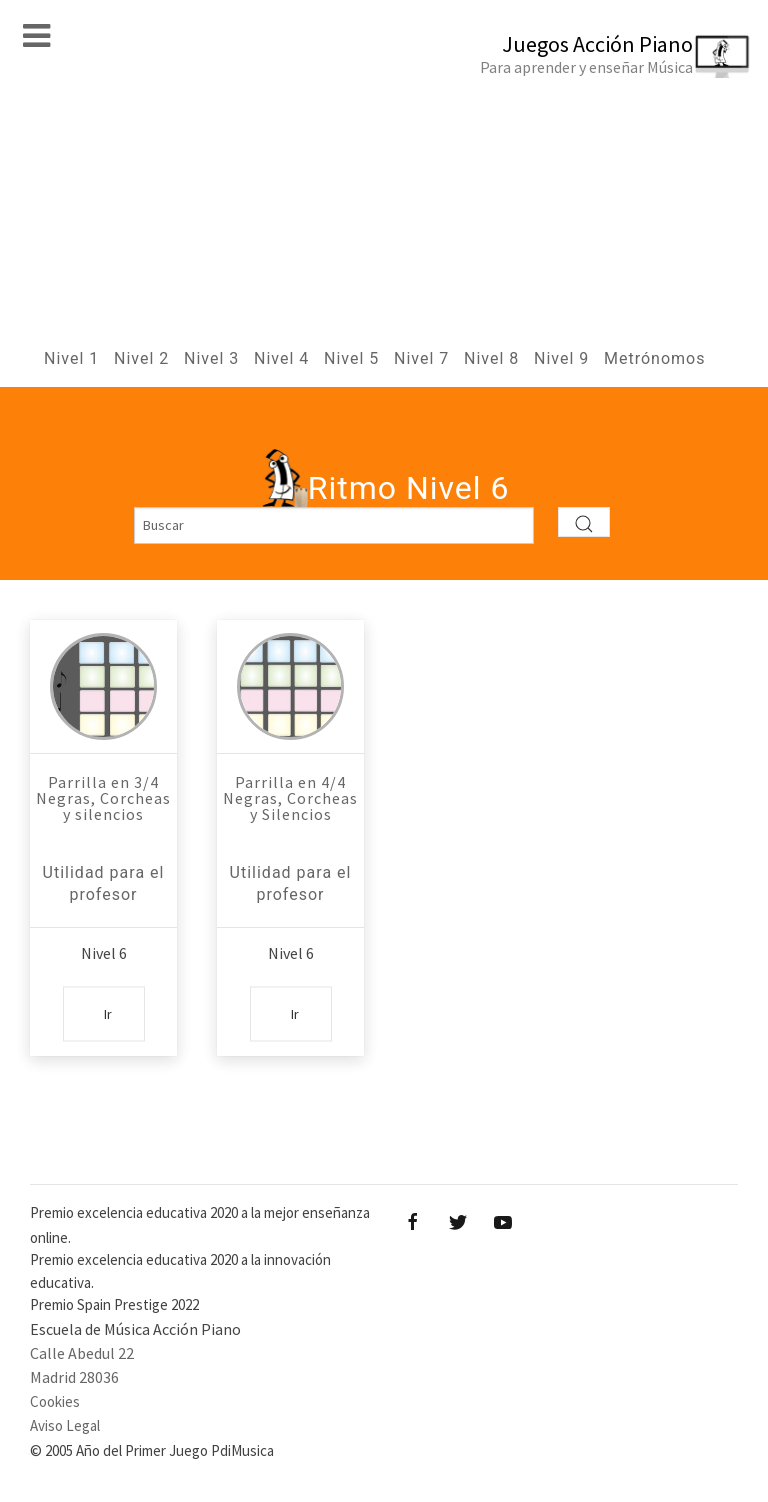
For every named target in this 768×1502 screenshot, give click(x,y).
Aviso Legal (65, 1425)
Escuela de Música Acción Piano (135, 1329)
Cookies (55, 1401)
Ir (108, 1013)
